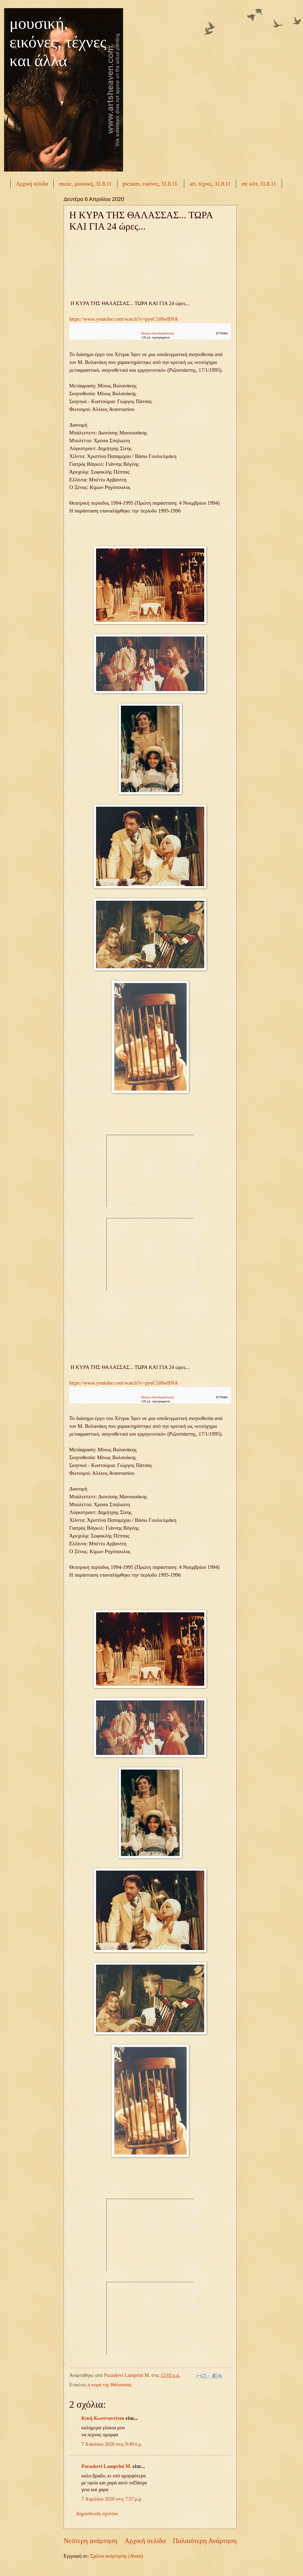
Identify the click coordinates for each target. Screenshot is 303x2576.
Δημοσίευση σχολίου (97, 2513)
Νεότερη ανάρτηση (90, 2541)
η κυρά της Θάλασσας (110, 2384)
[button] (223, 333)
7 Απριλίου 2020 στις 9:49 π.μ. (111, 2444)
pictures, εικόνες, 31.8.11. (151, 184)
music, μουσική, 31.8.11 (85, 184)
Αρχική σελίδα (32, 184)
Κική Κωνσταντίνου (102, 2418)
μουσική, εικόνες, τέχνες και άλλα (57, 41)
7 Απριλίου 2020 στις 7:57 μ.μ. (112, 2499)
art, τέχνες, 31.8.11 (210, 184)
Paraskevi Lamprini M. (106, 2466)
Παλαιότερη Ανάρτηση (205, 2541)
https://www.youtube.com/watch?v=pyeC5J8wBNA (123, 319)
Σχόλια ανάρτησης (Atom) (116, 2556)
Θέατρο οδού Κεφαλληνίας (157, 333)
